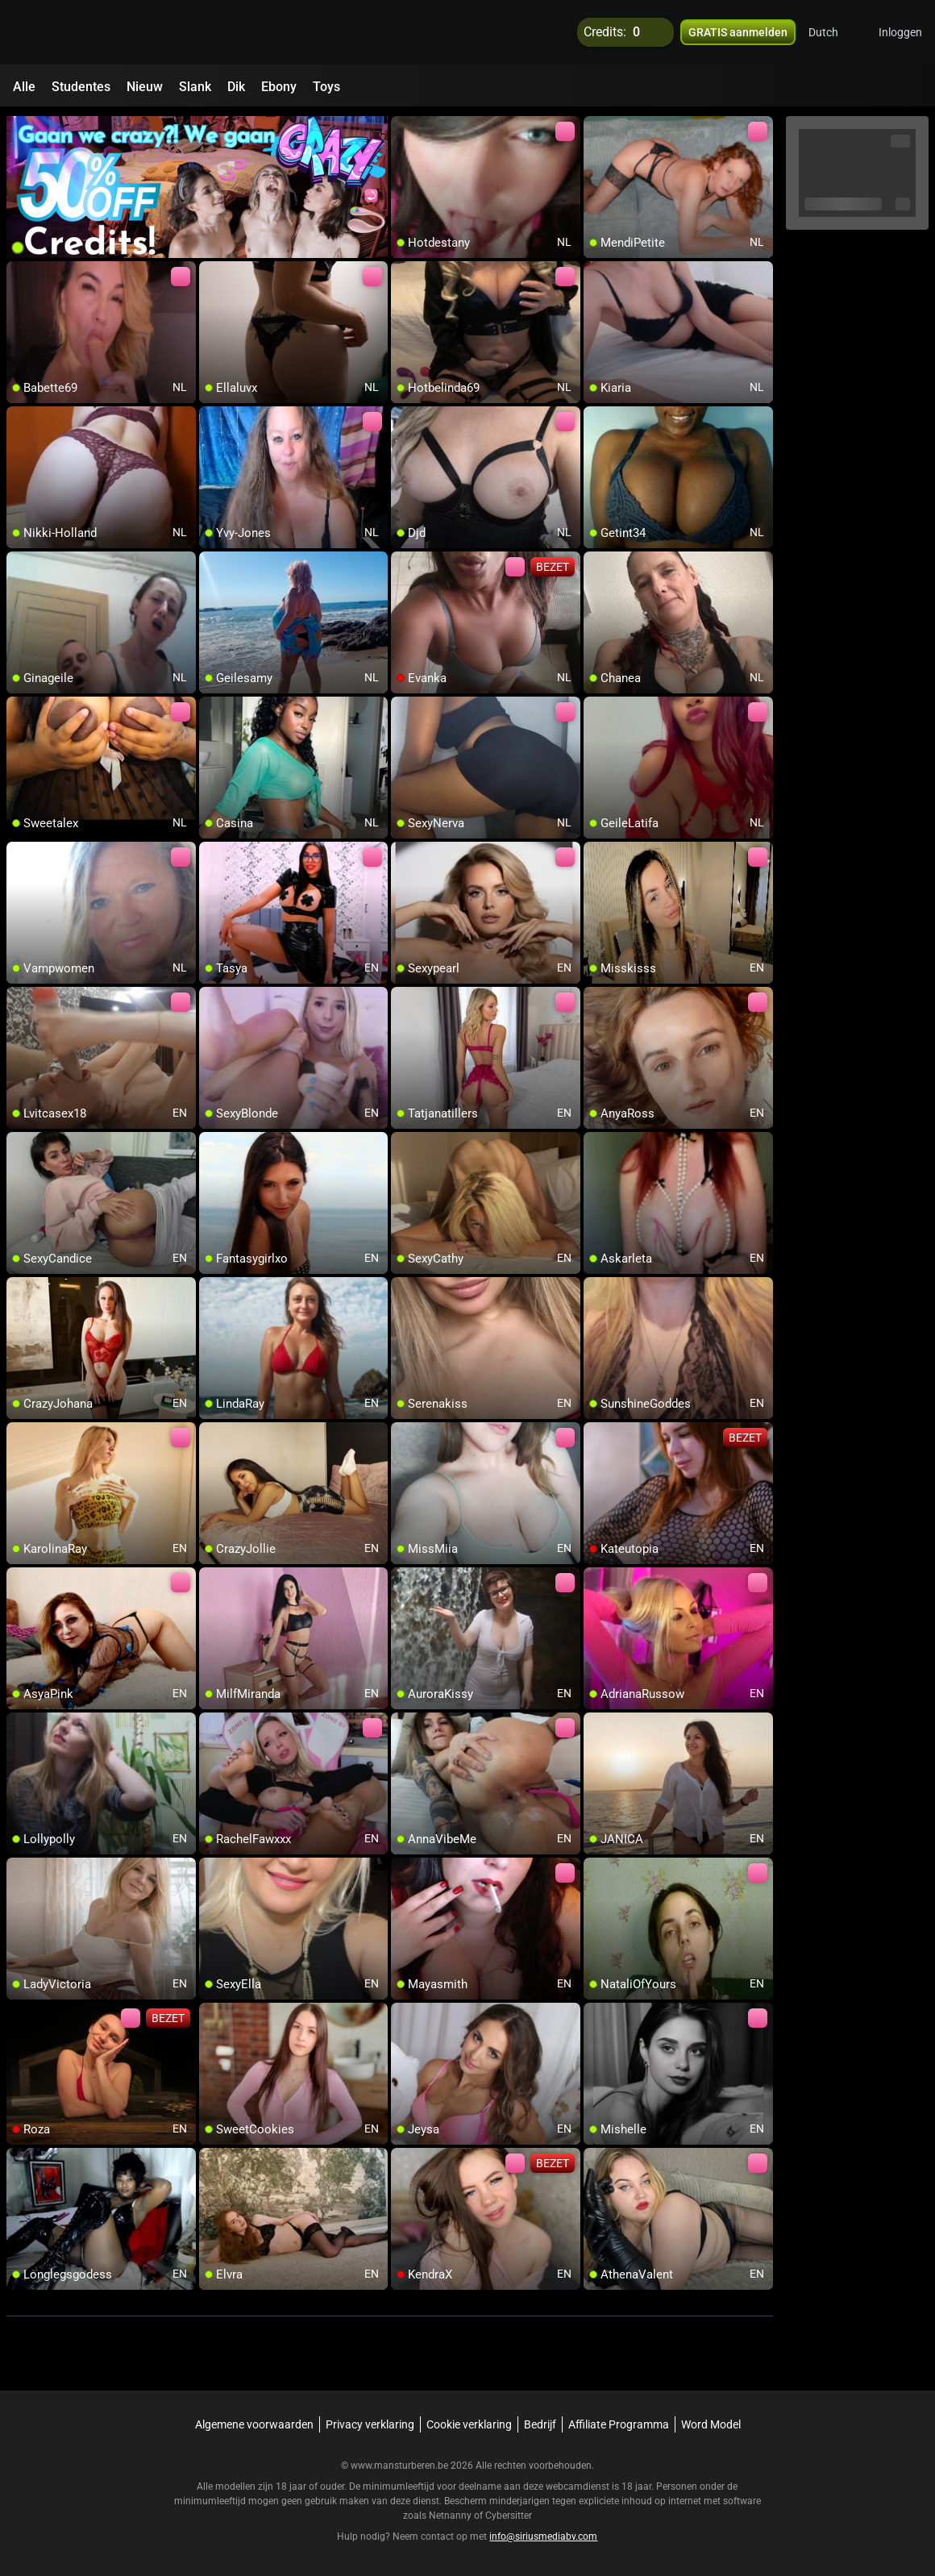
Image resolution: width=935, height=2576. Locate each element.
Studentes (81, 86)
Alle (24, 86)
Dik (236, 86)
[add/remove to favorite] (404, 129)
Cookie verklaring (469, 2424)
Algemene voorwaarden (254, 2424)
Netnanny (451, 2515)
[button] (834, 32)
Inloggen (900, 32)
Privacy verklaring (370, 2424)
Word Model (711, 2424)
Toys (326, 86)
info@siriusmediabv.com (543, 2536)
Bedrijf (540, 2424)
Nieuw (145, 86)
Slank (195, 86)
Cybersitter (508, 2515)
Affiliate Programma (618, 2424)
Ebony (279, 86)
